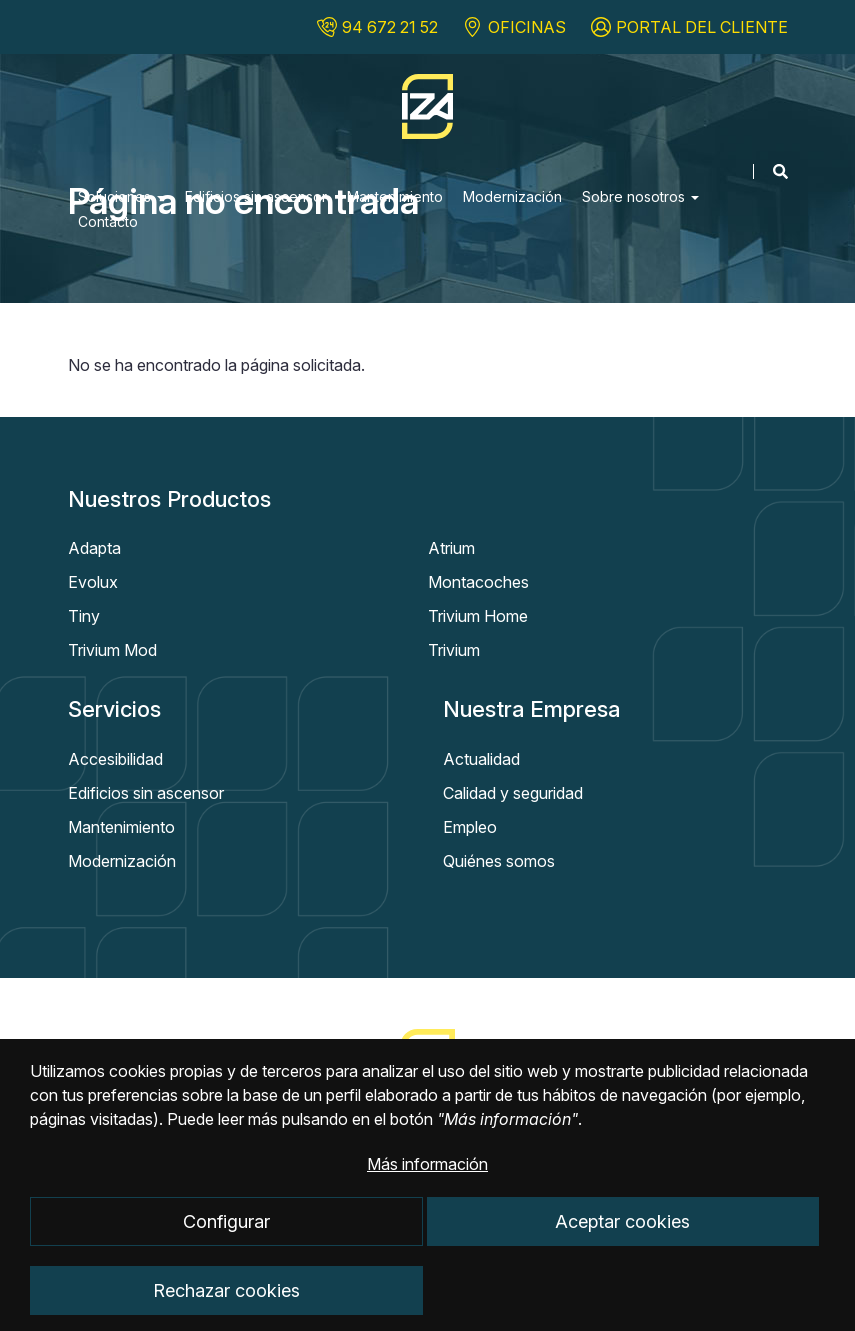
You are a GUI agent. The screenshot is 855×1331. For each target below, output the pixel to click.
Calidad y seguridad (513, 793)
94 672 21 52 (390, 27)
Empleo (470, 827)
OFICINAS (527, 27)
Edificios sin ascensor (256, 196)
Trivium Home (478, 616)
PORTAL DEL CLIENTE (702, 27)
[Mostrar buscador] (770, 171)
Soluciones (121, 196)
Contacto (108, 221)
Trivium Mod (112, 650)
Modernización (512, 196)
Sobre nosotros (640, 196)
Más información (427, 1184)
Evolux (93, 582)
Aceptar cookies (622, 1241)
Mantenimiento (395, 196)
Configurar (226, 1241)
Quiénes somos (499, 861)
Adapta (94, 548)
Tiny (84, 616)
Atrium (451, 548)
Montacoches (478, 582)
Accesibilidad (115, 759)
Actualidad (481, 759)
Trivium (454, 650)
